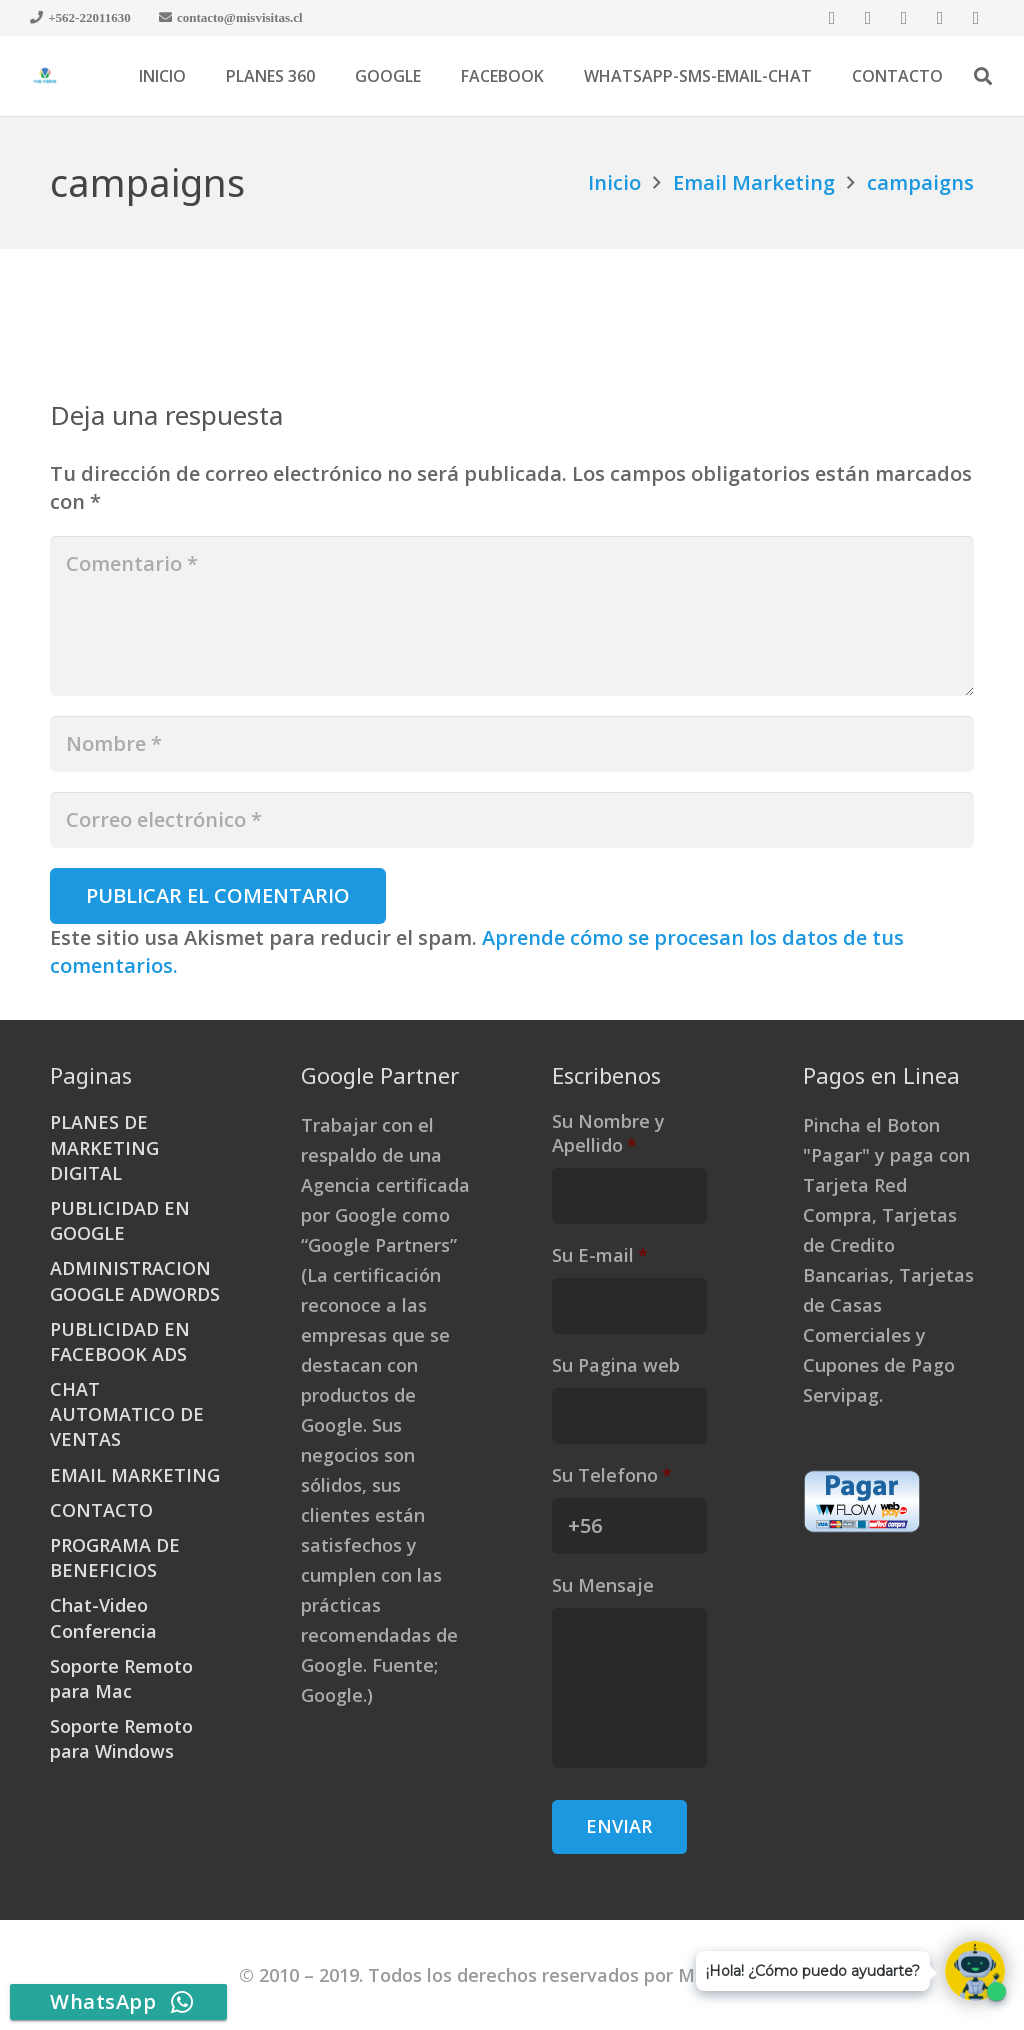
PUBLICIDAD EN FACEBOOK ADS (120, 1341)
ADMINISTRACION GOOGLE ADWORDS (135, 1280)
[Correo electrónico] (512, 820)
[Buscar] (983, 76)
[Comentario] (512, 616)
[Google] (904, 18)
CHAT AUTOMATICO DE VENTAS (127, 1414)
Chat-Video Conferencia (103, 1617)
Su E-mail (600, 1255)
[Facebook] (832, 18)
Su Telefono (612, 1475)
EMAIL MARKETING (135, 1475)
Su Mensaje (603, 1585)
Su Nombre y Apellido (608, 1133)
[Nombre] (512, 744)
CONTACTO (101, 1510)
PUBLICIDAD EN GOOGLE (120, 1220)
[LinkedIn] (940, 18)
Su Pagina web (616, 1365)
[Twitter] (868, 18)
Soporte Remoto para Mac (121, 1678)
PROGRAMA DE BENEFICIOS (115, 1557)
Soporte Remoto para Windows (121, 1738)
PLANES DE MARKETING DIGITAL (104, 1147)
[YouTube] (976, 18)
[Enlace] (45, 76)
